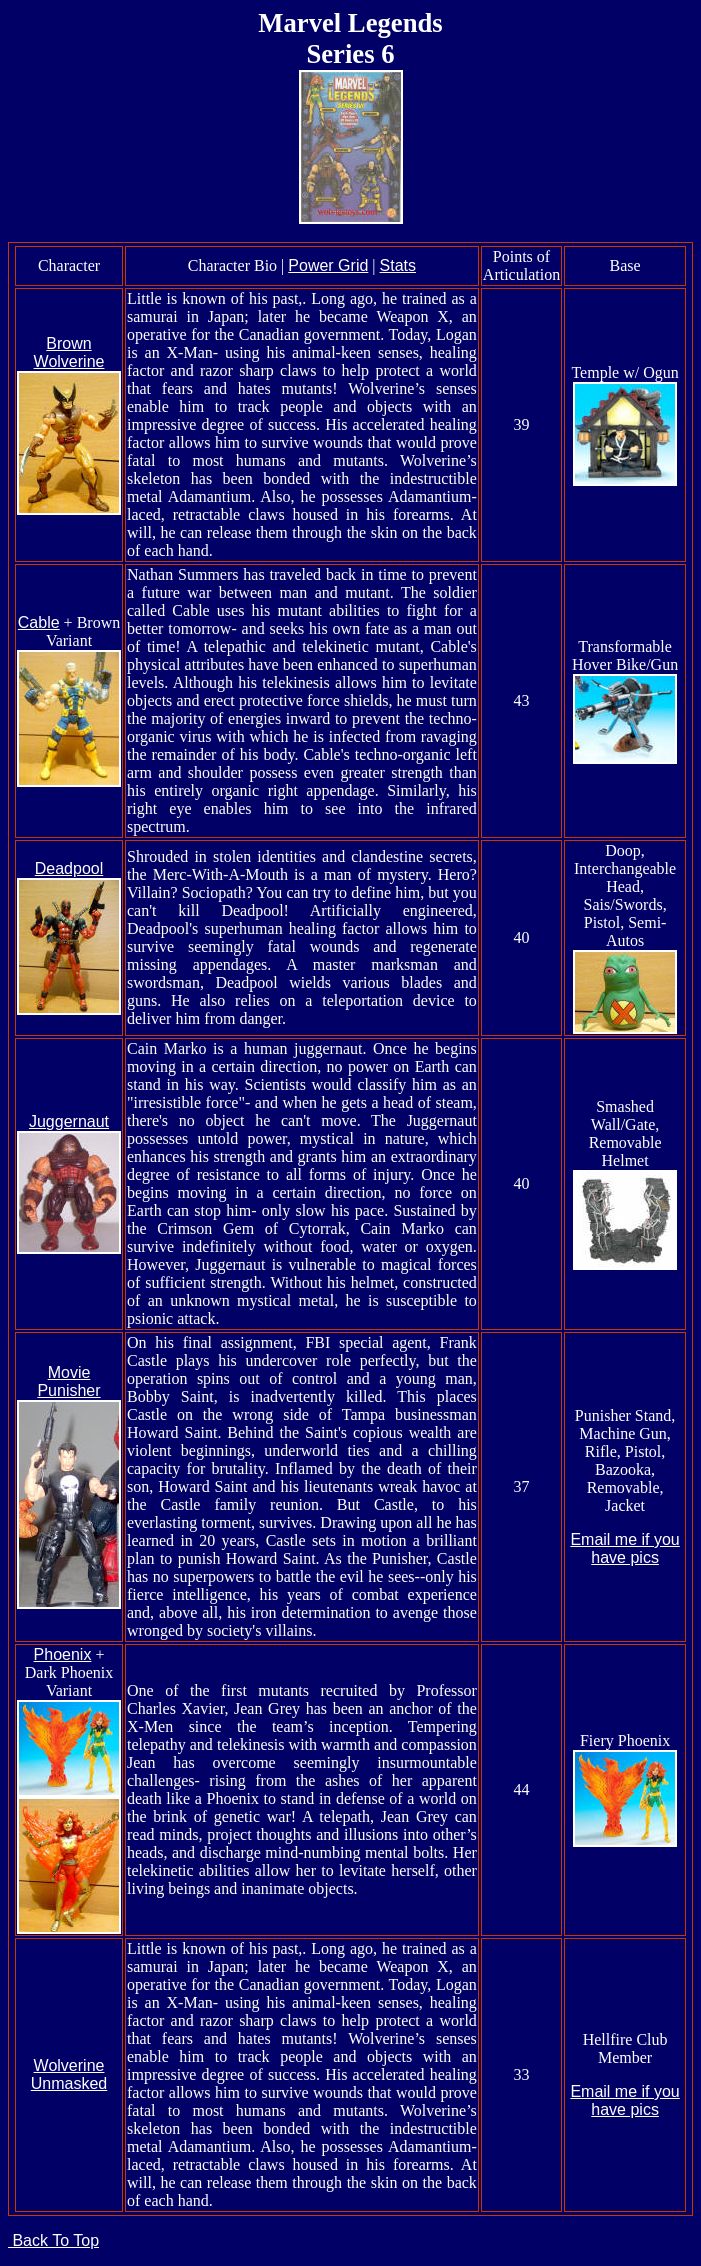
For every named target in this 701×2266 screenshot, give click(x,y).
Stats (398, 265)
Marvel (299, 23)
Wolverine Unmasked (69, 2074)
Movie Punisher (68, 1381)
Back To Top (53, 2240)
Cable (39, 622)
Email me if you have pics (624, 1548)
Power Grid (328, 265)
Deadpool (69, 868)
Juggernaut (69, 1121)
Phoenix (63, 1654)
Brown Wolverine (69, 352)
